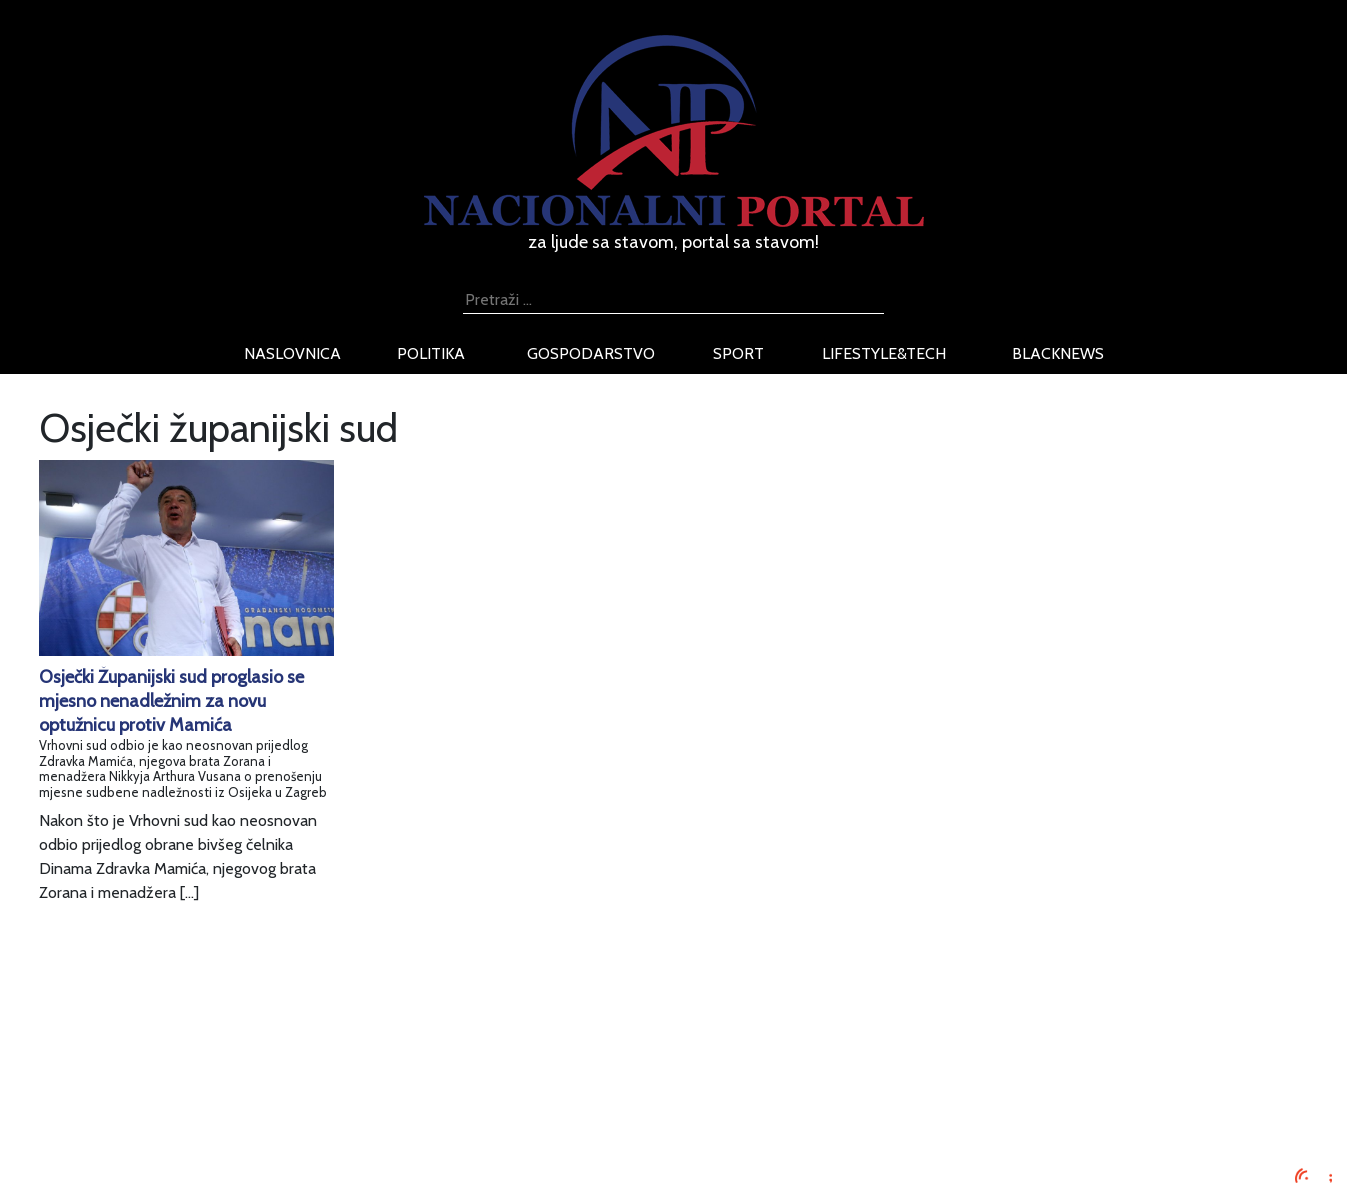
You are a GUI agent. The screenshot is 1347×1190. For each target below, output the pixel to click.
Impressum (261, 1033)
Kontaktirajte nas (281, 1129)
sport (738, 353)
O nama (251, 1105)
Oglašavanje (266, 1057)
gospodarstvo (591, 353)
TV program (264, 1153)
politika (431, 353)
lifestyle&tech (884, 353)
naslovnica (292, 353)
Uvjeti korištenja (279, 1081)
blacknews (1058, 353)
